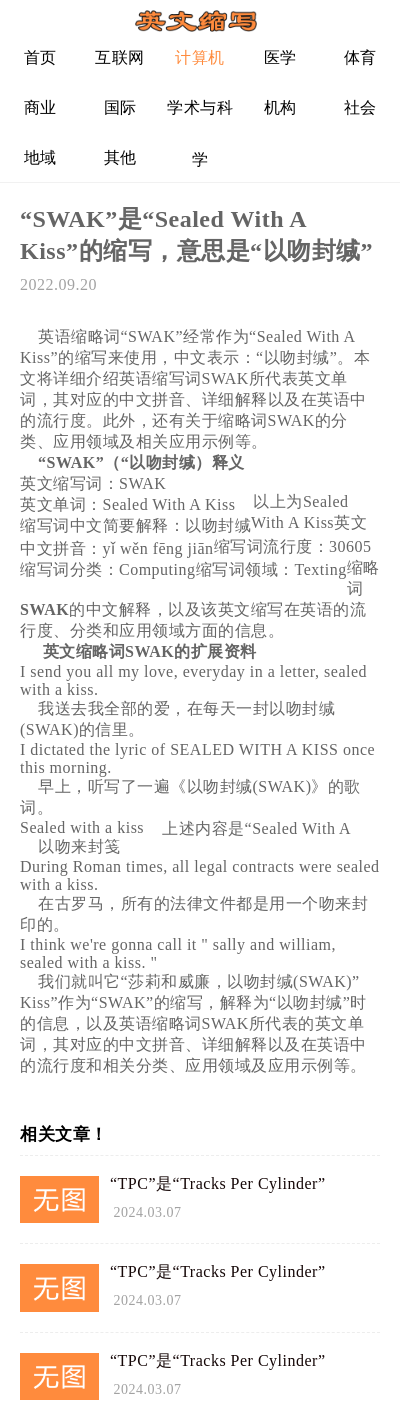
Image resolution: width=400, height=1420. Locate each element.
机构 (280, 107)
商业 (40, 107)
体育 (360, 57)
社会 (360, 107)
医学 (280, 57)
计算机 (200, 57)
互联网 (120, 57)
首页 (40, 57)
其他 (120, 157)
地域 (40, 157)
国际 (120, 107)
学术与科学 (200, 115)
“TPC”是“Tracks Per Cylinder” (218, 1183)
